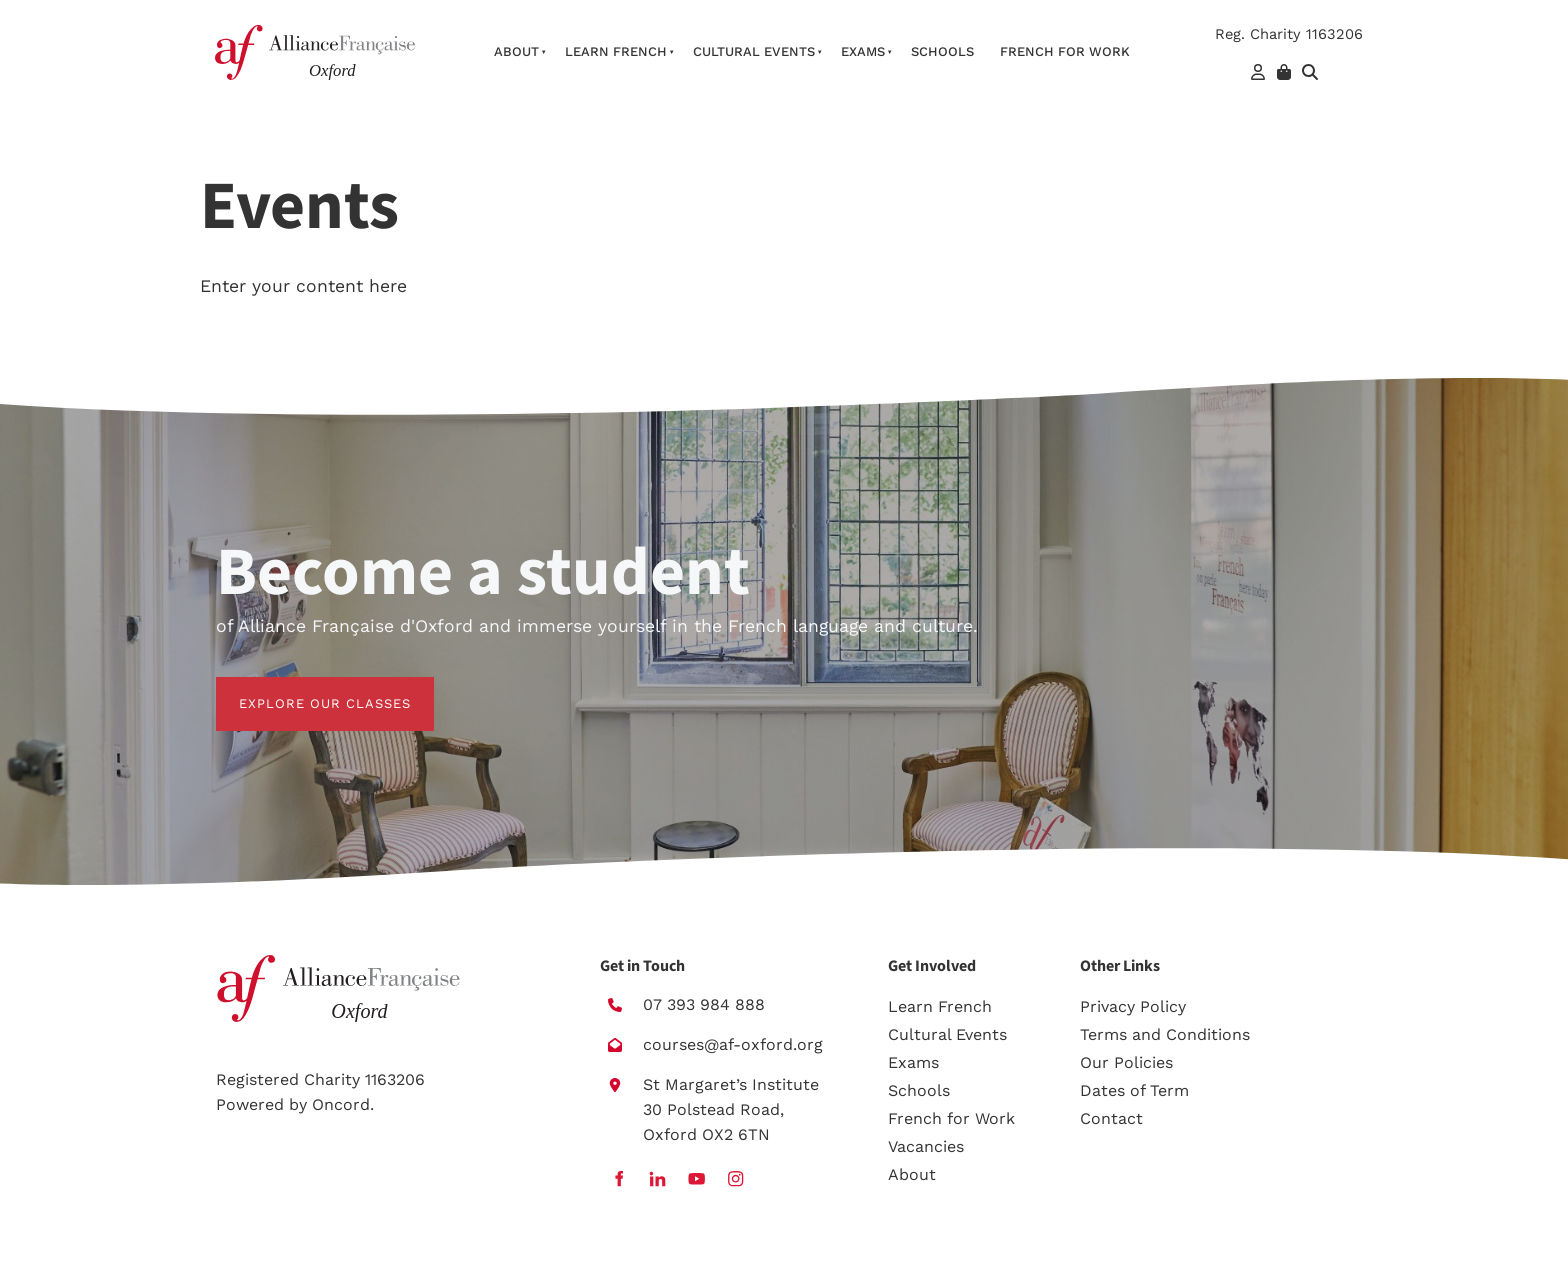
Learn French (616, 51)
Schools (942, 51)
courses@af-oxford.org (733, 1044)
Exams (863, 51)
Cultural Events (754, 51)
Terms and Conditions (1165, 1034)
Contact (1111, 1118)
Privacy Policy (1133, 1006)
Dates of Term (1134, 1090)
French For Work (1065, 51)
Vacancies (926, 1146)
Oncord (341, 1104)
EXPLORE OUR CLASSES (302, 688)
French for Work (951, 1118)
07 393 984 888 (704, 1004)
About (516, 51)
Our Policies (1126, 1062)
